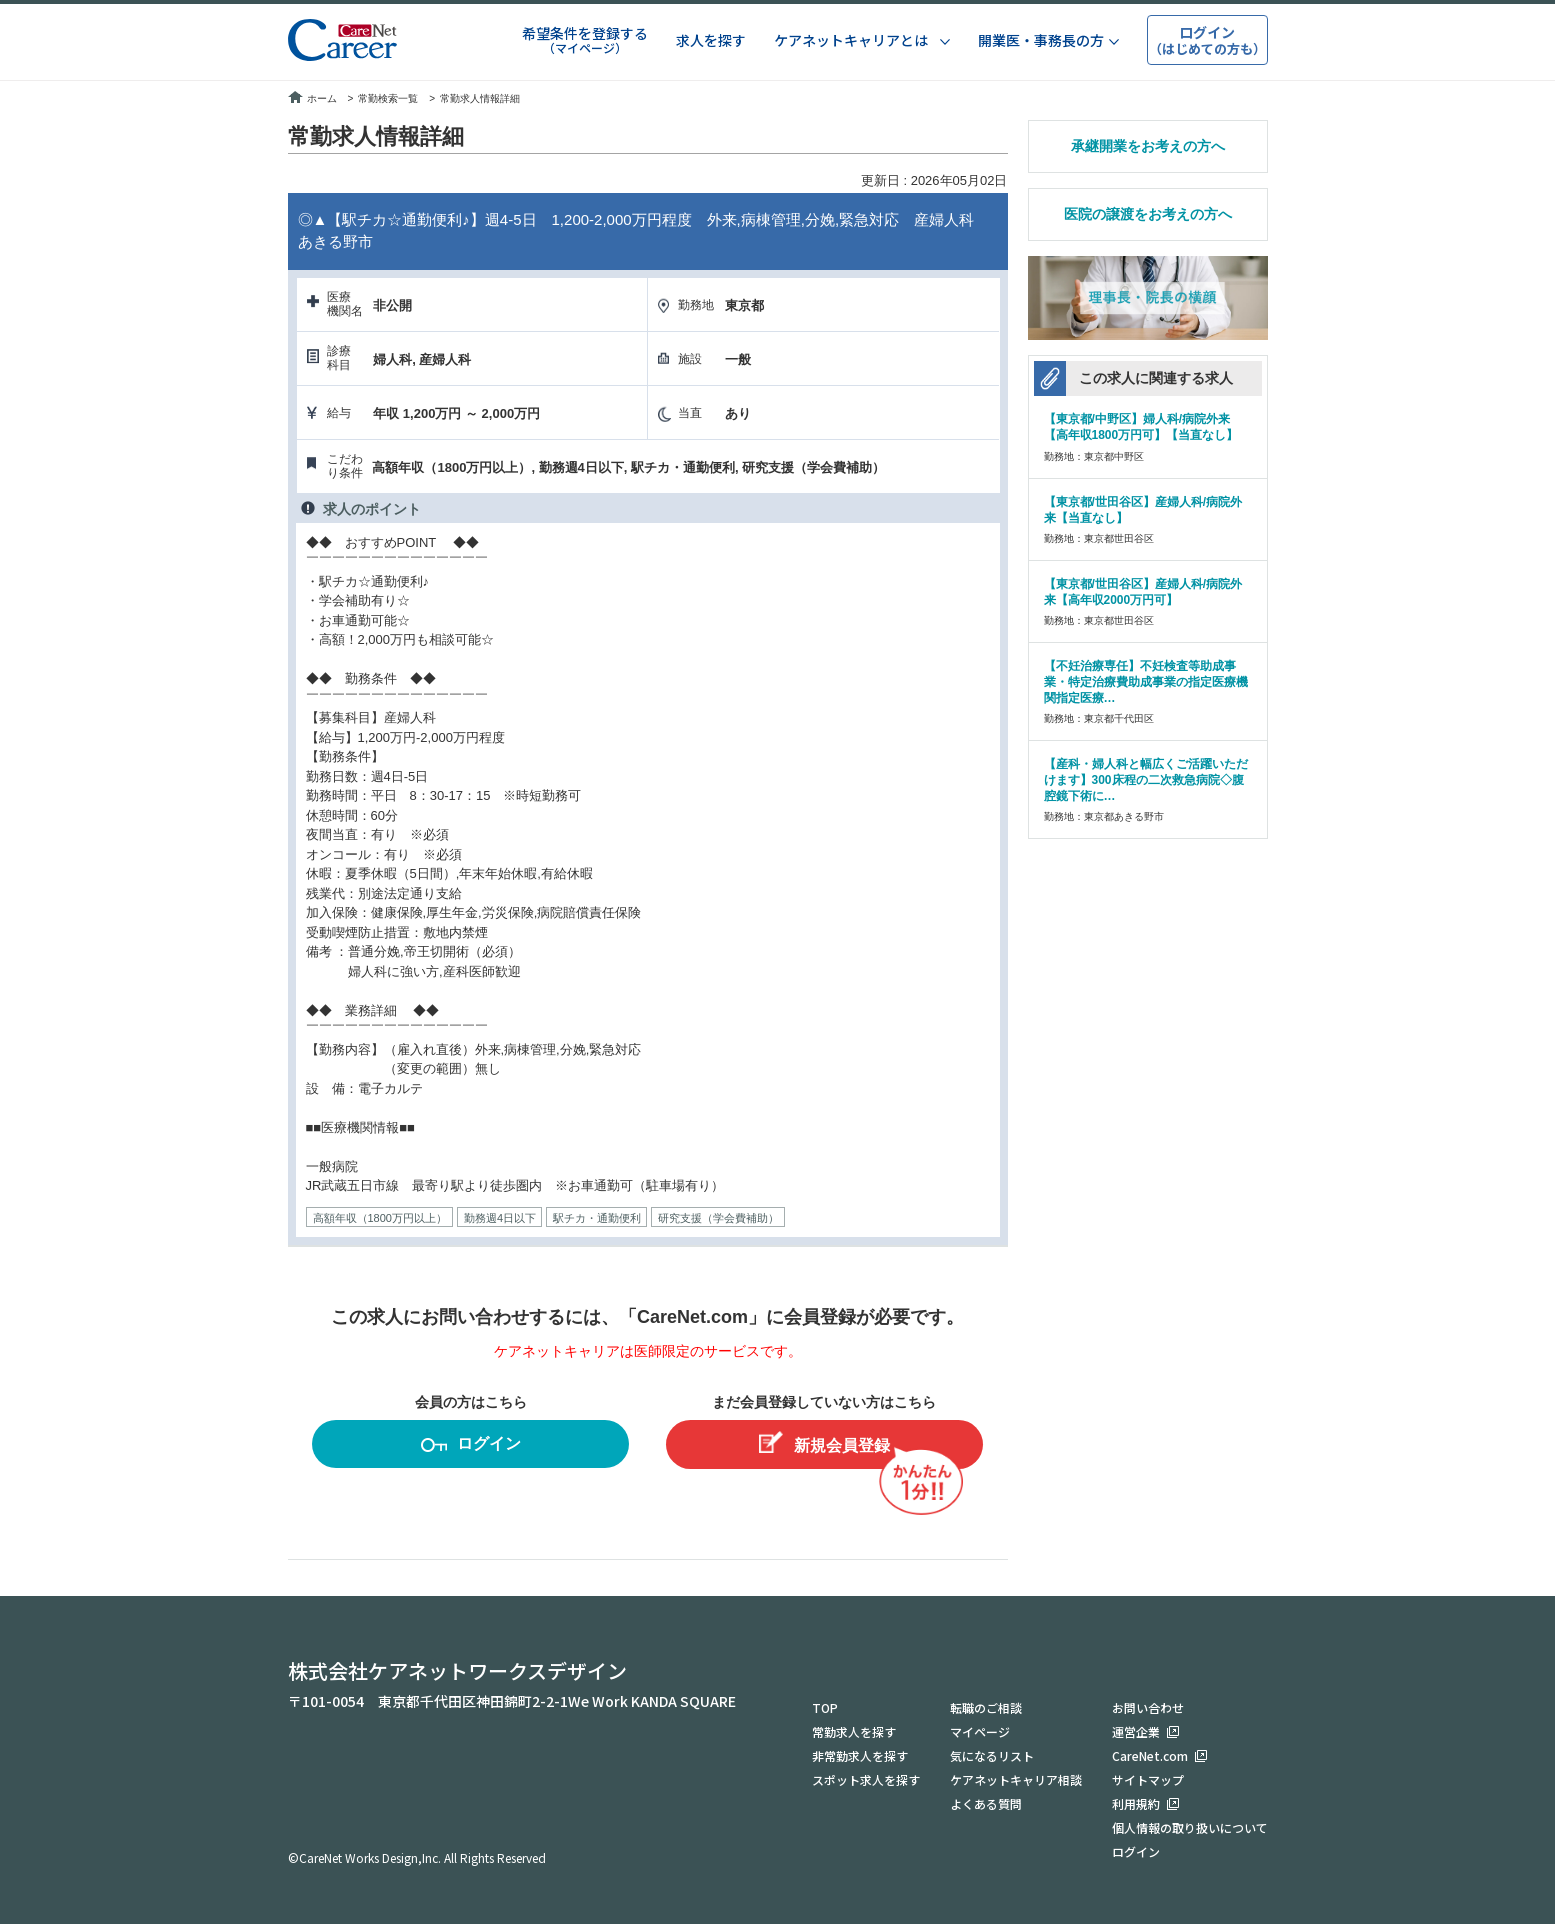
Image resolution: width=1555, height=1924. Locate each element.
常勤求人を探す (854, 1731)
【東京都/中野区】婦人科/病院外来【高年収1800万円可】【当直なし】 (1141, 427)
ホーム (312, 98)
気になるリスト (992, 1755)
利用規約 (1136, 1803)
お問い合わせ (1148, 1707)
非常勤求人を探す (860, 1755)
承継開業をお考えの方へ (1148, 146)
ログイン (471, 1446)
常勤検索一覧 (388, 98)
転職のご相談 (986, 1707)
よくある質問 (986, 1803)
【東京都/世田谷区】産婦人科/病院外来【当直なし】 (1143, 510)
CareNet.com (1150, 1755)
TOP (825, 1707)
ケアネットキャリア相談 (1016, 1779)
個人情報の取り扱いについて (1190, 1827)
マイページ (980, 1731)
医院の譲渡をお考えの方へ (1148, 214)
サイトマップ (1148, 1779)
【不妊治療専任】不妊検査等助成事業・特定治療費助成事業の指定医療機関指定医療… (1146, 682)
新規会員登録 (824, 1442)
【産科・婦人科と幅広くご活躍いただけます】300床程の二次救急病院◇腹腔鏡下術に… (1146, 780)
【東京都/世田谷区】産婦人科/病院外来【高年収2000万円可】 (1143, 592)
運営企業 (1136, 1731)
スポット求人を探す (866, 1779)
